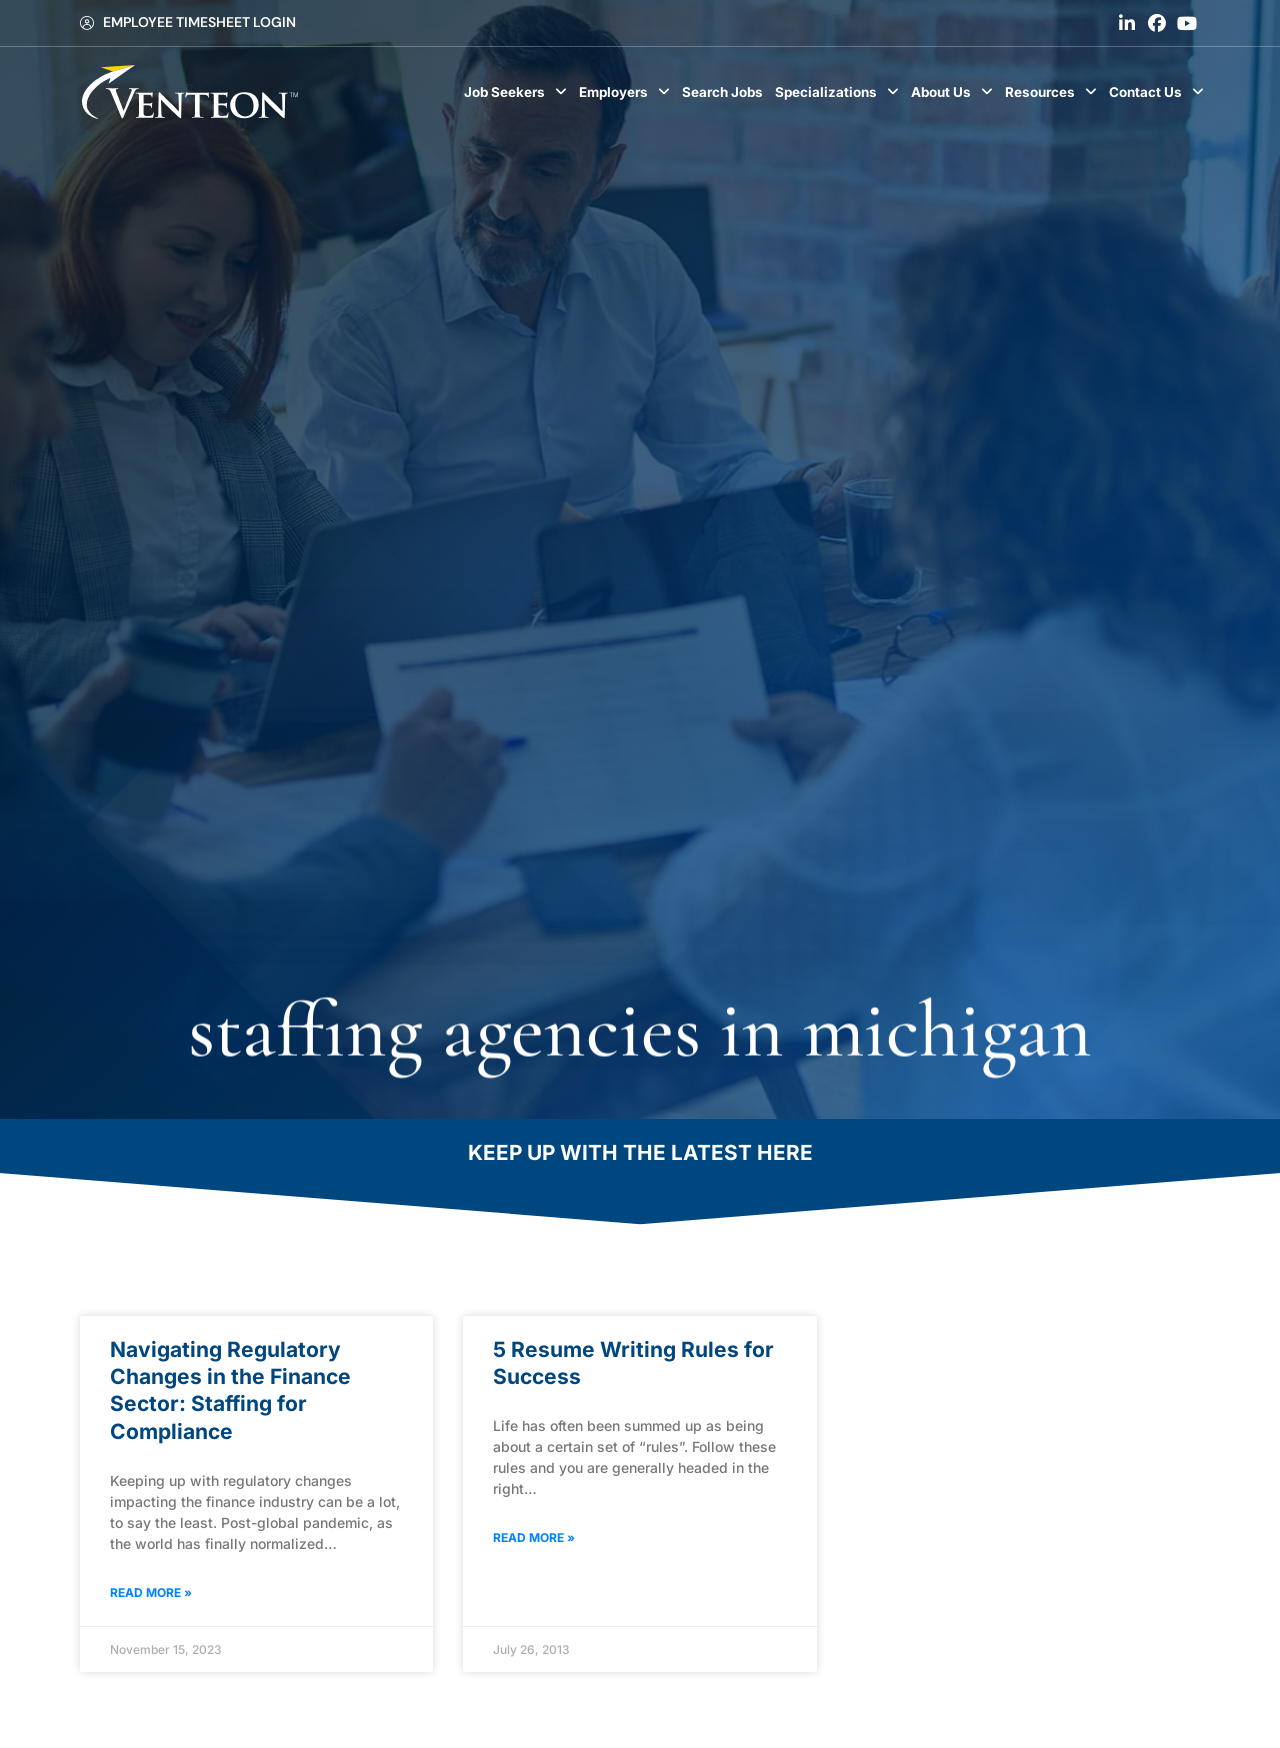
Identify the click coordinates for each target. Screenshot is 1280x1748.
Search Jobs (725, 97)
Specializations (840, 92)
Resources (1054, 92)
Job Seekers (518, 92)
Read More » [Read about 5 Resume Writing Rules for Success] (534, 1537)
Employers (627, 92)
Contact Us (1159, 92)
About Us (955, 92)
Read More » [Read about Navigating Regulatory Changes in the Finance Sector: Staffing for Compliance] (151, 1592)
